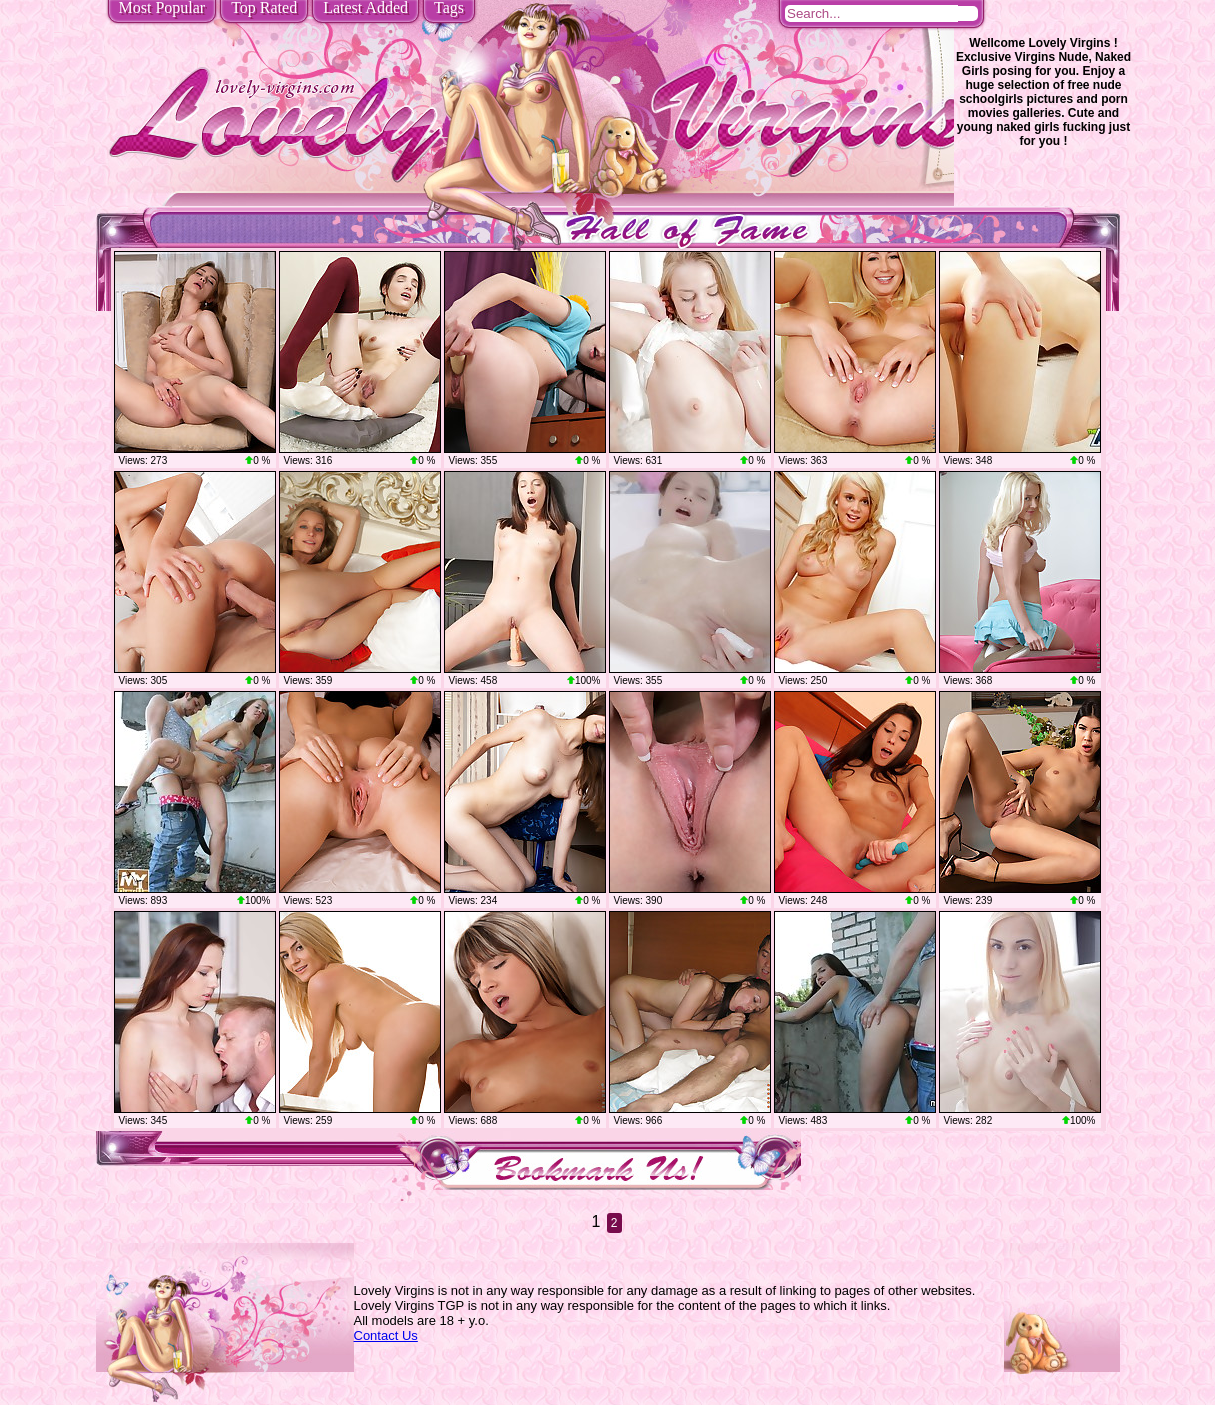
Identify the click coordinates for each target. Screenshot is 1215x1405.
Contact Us (386, 1335)
